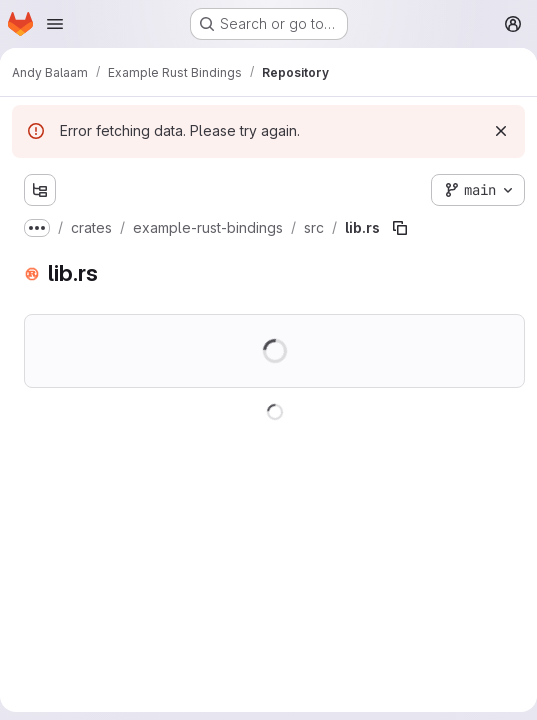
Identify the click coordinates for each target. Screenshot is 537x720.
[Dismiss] (501, 131)
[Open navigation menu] (55, 24)
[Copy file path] (400, 228)
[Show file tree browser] (40, 190)
